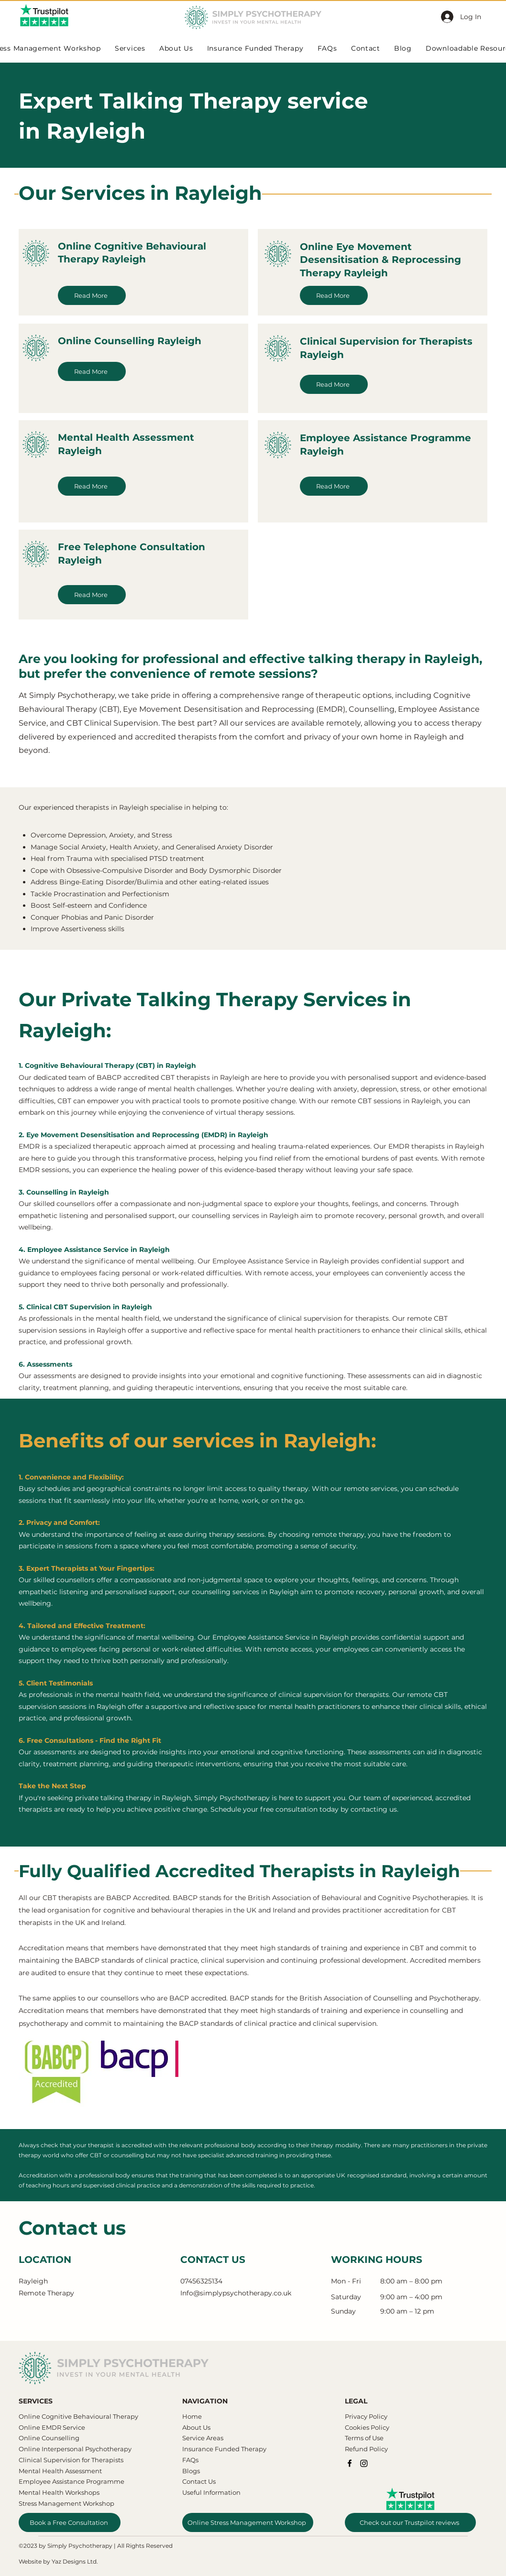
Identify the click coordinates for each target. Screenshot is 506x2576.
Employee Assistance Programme (71, 2481)
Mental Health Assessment (61, 2471)
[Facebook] (349, 2463)
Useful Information (211, 2492)
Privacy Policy (366, 2416)
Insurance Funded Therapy (224, 2449)
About (191, 2427)
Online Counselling (49, 2438)
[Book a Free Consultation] (70, 2522)
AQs (192, 2460)
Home (192, 2416)
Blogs (191, 2471)
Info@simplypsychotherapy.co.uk (235, 2293)
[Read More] (92, 295)
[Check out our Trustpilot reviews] (410, 2522)
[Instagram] (364, 2463)
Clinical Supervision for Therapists (71, 2460)
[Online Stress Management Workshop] (247, 2522)
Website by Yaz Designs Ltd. (58, 2561)
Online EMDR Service (52, 2427)
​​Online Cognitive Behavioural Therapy (78, 2416)
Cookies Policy (367, 2427)
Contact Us (199, 2481)
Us (205, 2427)
